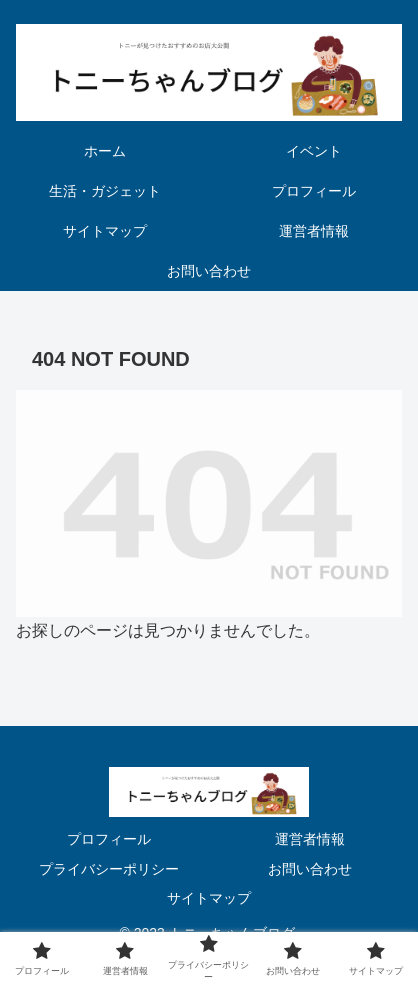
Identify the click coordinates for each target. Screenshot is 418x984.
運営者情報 (310, 839)
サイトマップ (209, 898)
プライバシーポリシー (109, 869)
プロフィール (109, 839)
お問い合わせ (310, 869)
